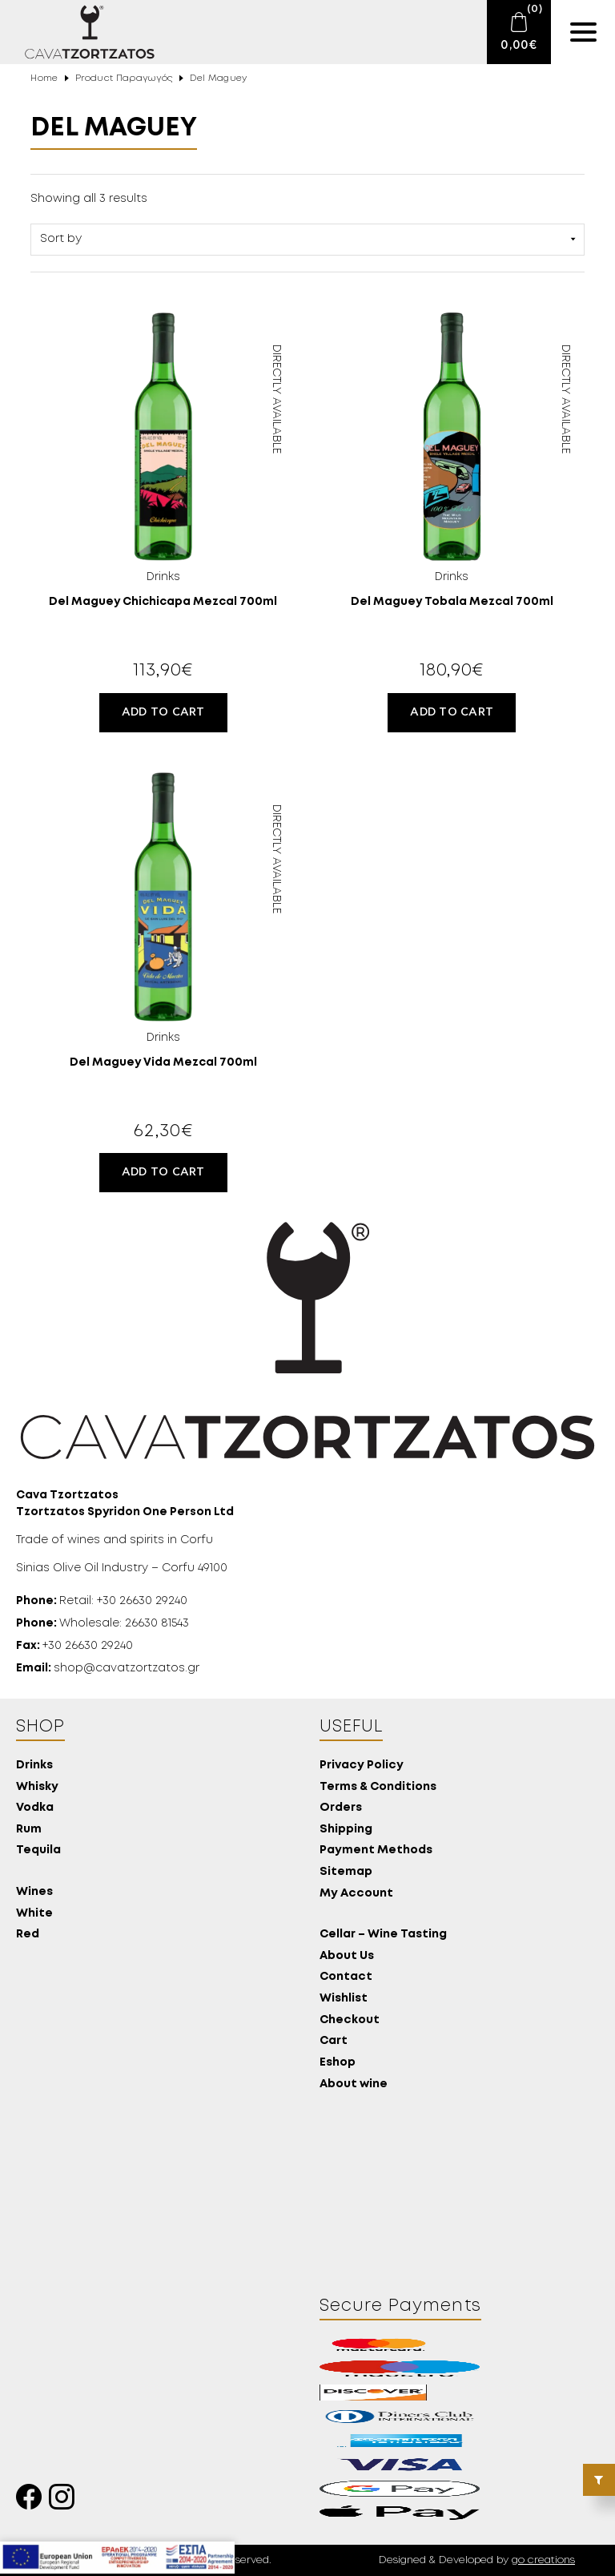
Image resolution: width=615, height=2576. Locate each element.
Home (44, 79)
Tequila (38, 1850)
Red (27, 1934)
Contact (346, 1977)
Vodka (35, 1808)
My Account (356, 1894)
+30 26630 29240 (74, 1646)
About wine (354, 2084)
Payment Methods (376, 1850)
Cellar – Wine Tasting (383, 1934)
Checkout (350, 2020)
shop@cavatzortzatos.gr (107, 1668)
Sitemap (346, 1872)
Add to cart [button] (163, 712)
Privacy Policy (362, 1765)
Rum (29, 1829)
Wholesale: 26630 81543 (102, 1623)
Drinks (34, 1765)
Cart (334, 2041)
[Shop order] (307, 240)
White (34, 1914)
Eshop (338, 2063)
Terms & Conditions (378, 1787)
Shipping (346, 1829)
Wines (34, 1892)
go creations (543, 2560)
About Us (347, 1956)
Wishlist (344, 1998)
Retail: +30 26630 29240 (101, 1601)
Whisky (37, 1787)
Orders (341, 1808)
